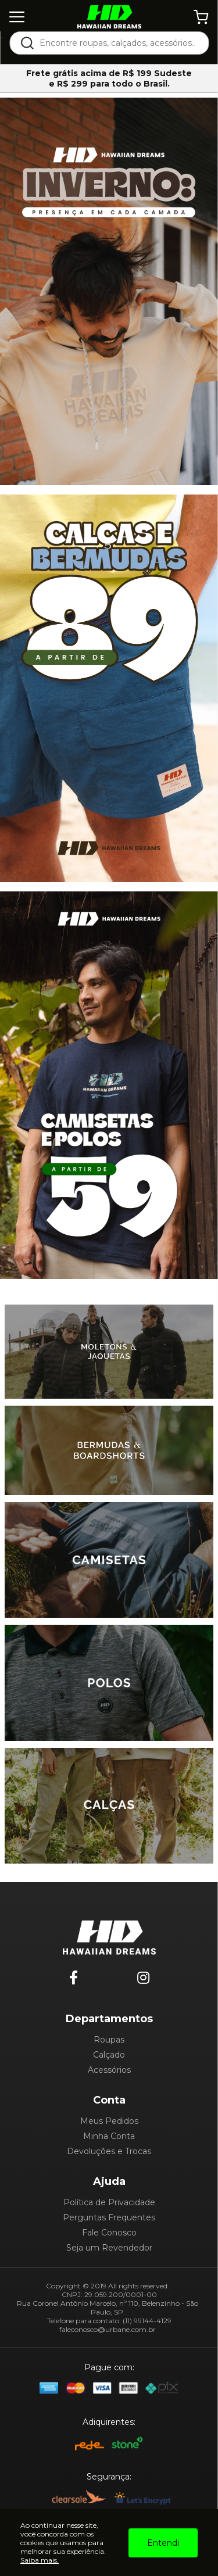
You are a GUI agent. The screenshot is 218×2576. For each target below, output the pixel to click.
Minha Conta (109, 2136)
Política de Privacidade (109, 2202)
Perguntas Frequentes (109, 2217)
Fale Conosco (109, 2232)
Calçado (109, 2055)
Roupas (109, 2039)
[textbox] (117, 43)
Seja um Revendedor (109, 2247)
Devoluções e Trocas (109, 2151)
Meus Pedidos (109, 2121)
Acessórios (109, 2070)
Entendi (163, 2543)
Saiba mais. (39, 2560)
